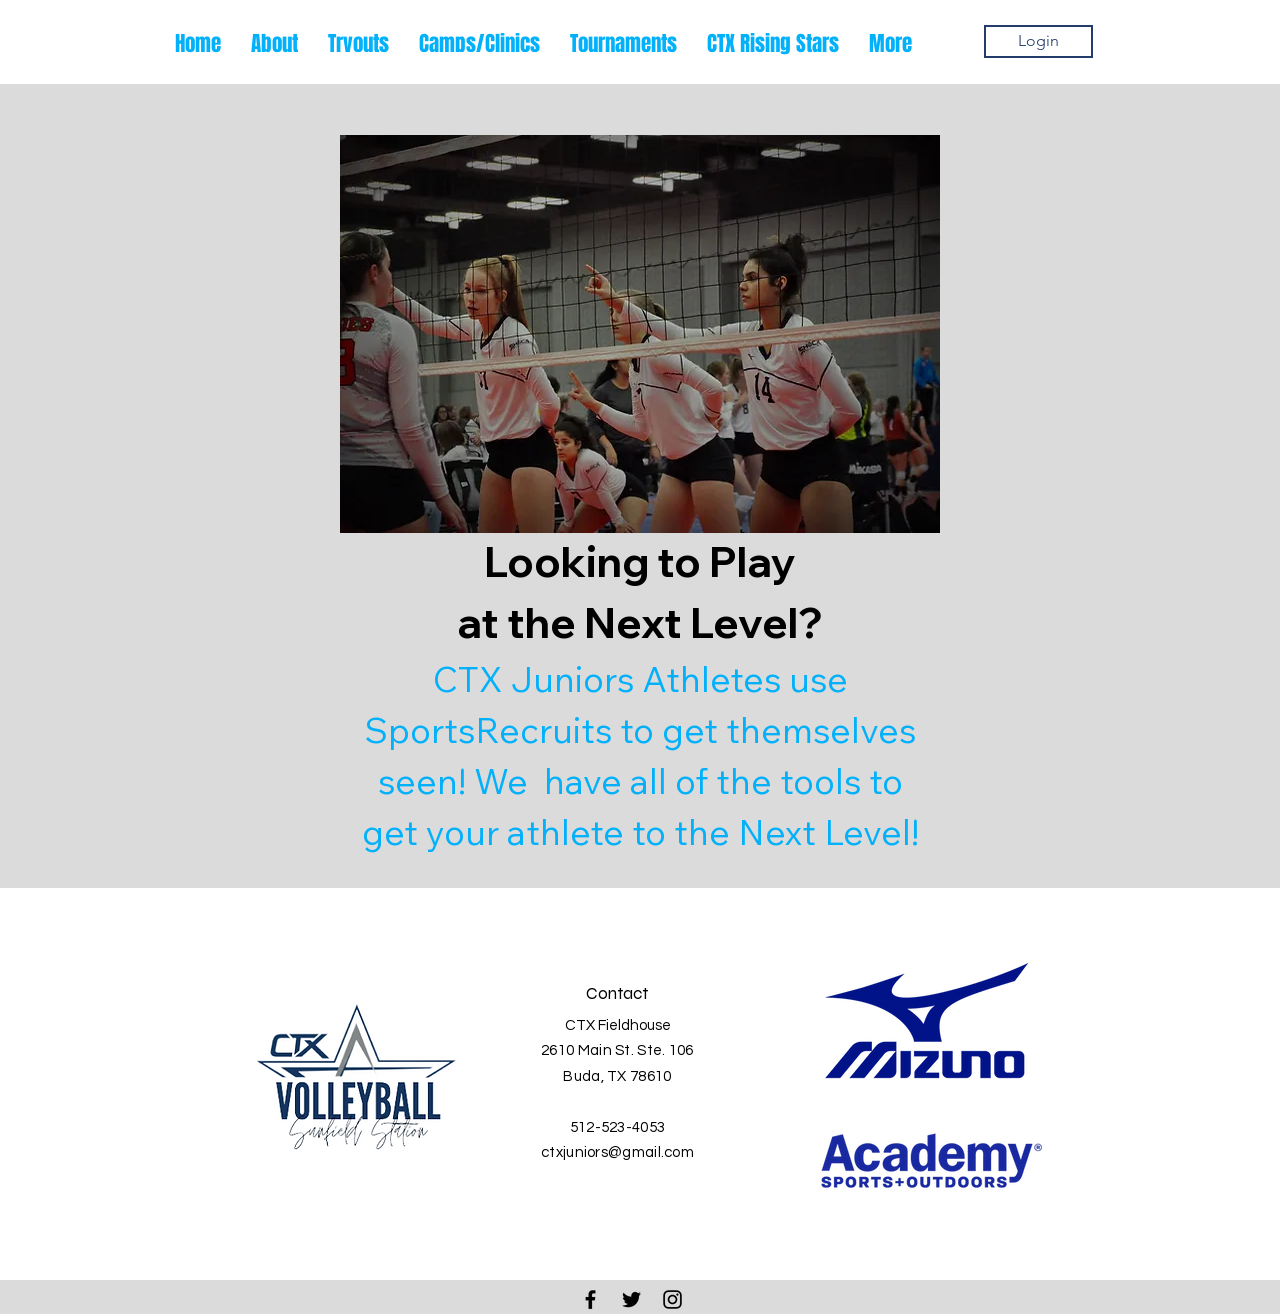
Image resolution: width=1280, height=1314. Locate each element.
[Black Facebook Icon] (590, 1299)
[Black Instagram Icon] (672, 1299)
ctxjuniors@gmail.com (617, 1152)
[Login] (1038, 41)
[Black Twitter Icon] (631, 1299)
